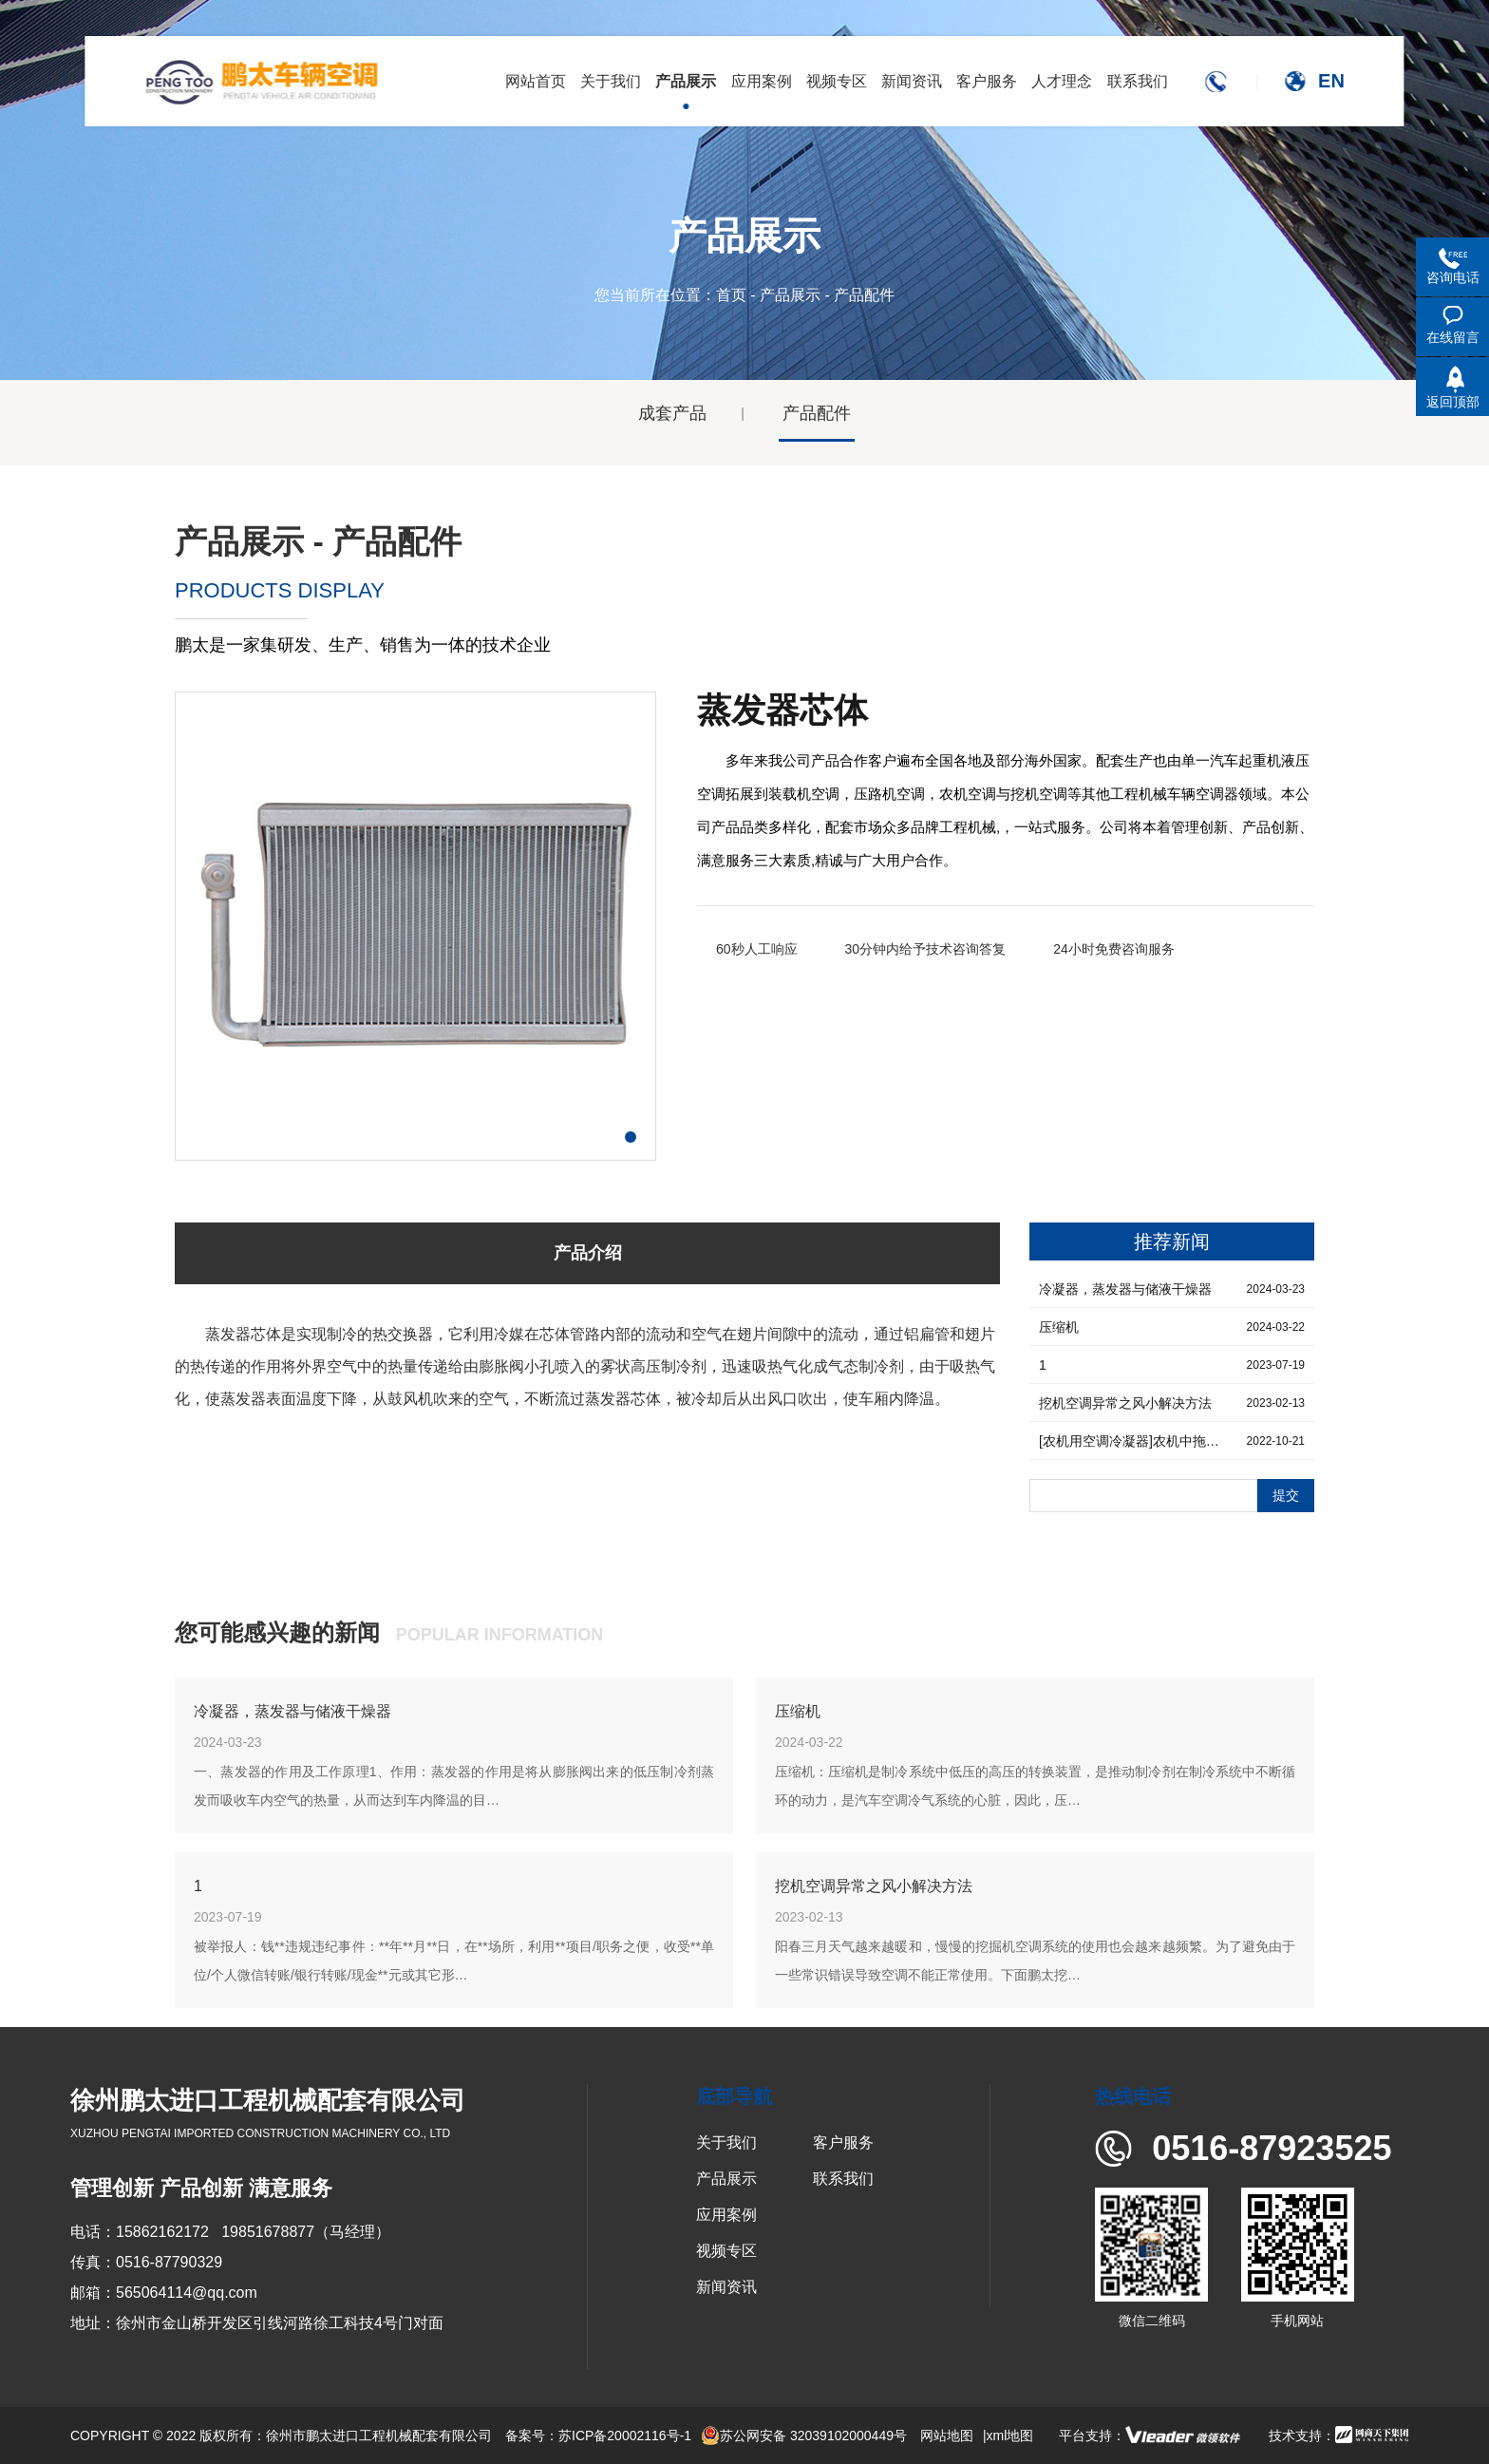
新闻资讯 (726, 2287)
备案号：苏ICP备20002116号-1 (598, 2435)
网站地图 (946, 2435)
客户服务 (843, 2142)
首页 (731, 295)
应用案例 (726, 2215)
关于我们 (726, 2142)
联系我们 (843, 2178)
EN (1331, 80)
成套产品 (672, 413)
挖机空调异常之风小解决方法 (873, 1886)
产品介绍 (588, 1252)
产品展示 (790, 295)
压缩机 (797, 1711)
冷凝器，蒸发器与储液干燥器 (292, 1711)
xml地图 (1010, 2435)
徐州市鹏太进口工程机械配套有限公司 (379, 2435)
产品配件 (816, 413)
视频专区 (726, 2251)
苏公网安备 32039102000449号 (804, 2435)
